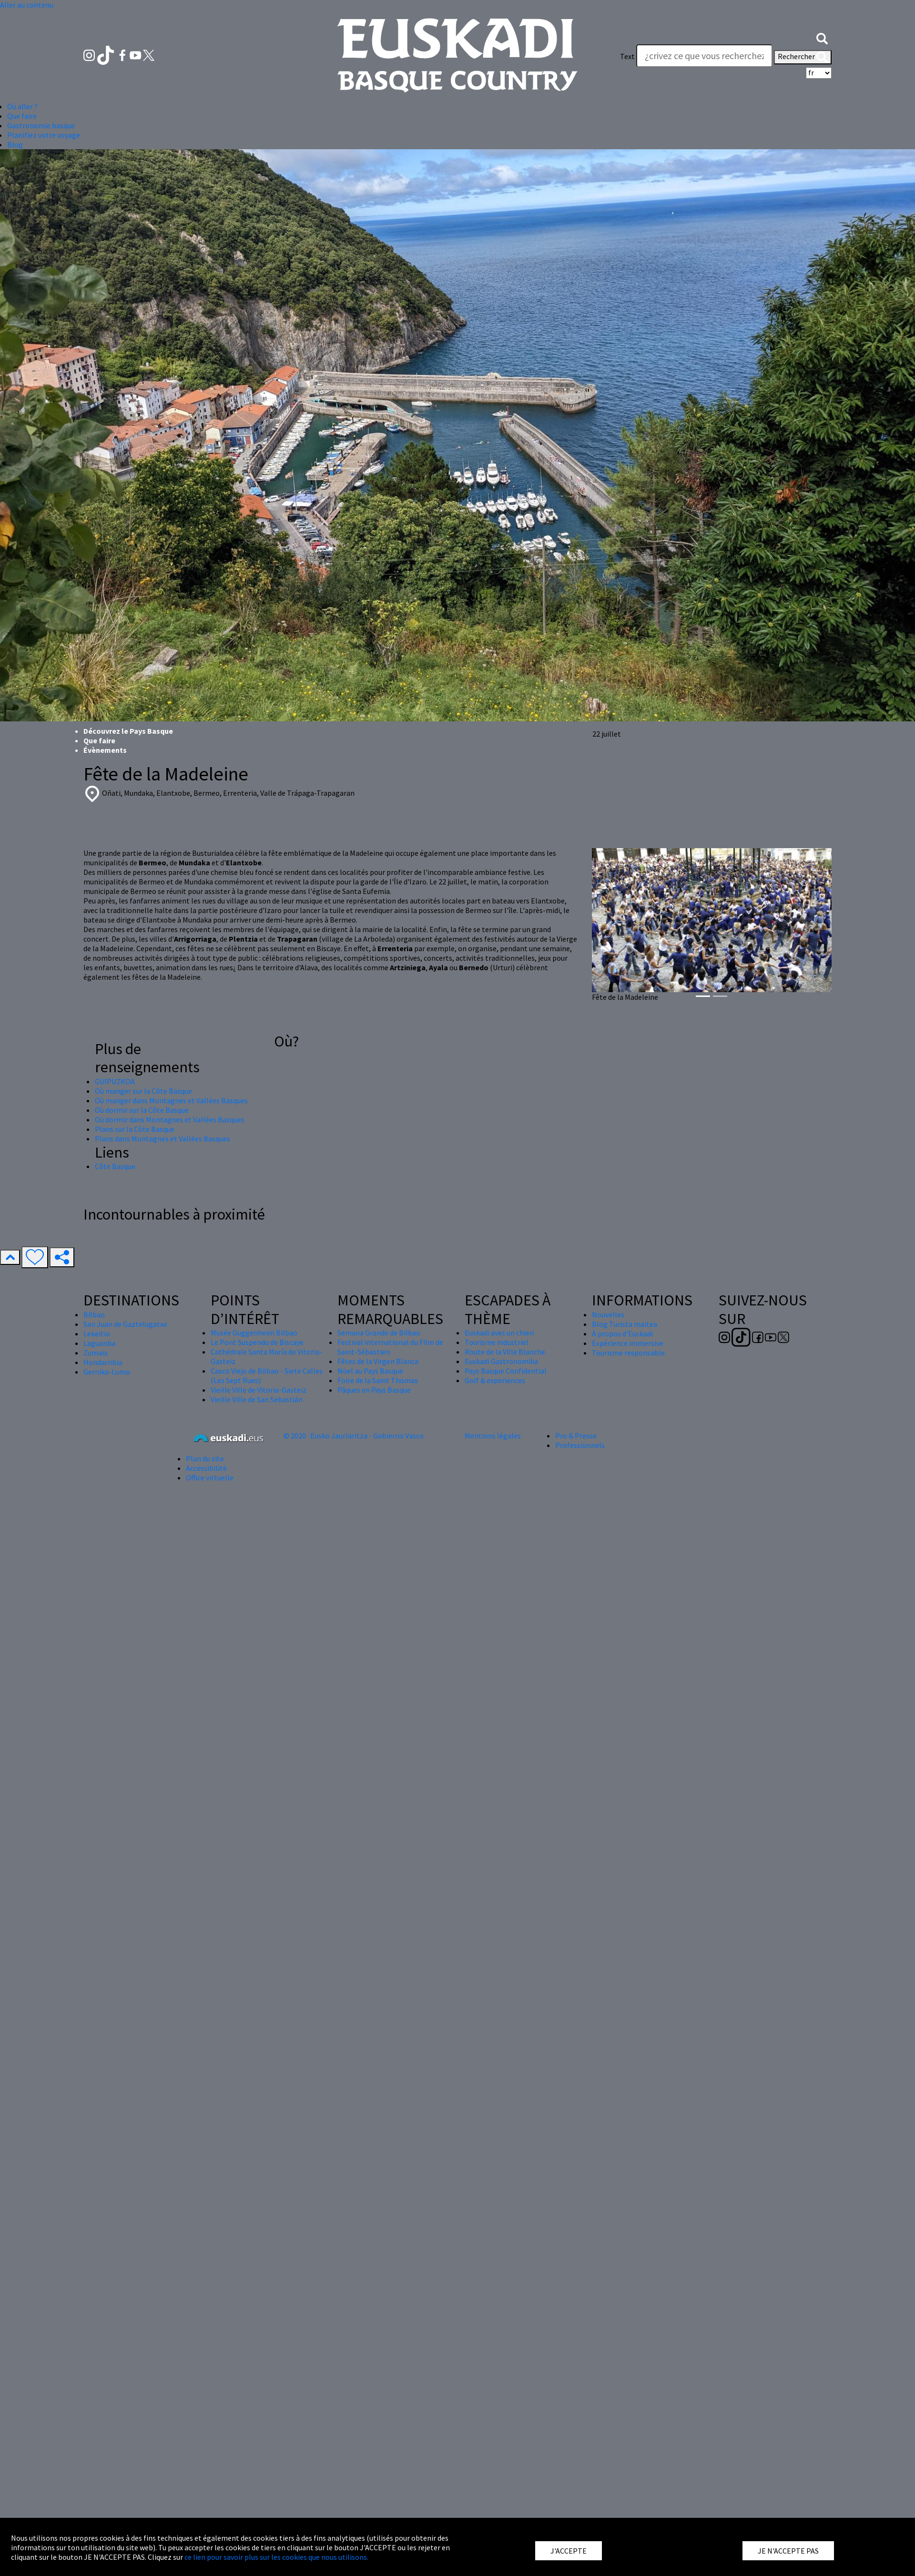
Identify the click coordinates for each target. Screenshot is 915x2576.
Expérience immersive (627, 1343)
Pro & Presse (576, 1435)
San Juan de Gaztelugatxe (125, 1324)
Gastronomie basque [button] (41, 125)
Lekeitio (96, 1333)
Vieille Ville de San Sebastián (257, 1399)
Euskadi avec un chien (499, 1332)
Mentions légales (493, 1435)
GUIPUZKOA (115, 1081)
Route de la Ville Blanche (505, 1351)
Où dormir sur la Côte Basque (142, 1110)
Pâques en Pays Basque (374, 1390)
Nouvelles (608, 1314)
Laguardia (99, 1343)
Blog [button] (15, 144)
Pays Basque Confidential (506, 1370)
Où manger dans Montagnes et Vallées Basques (171, 1100)
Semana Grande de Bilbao (378, 1332)
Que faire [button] (22, 116)
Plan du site (205, 1458)
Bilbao (94, 1314)
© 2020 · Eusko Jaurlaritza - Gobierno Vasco (354, 1435)
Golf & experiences (495, 1380)
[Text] (704, 55)
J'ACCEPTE (568, 2550)
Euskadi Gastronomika (501, 1361)
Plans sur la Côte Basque (134, 1129)
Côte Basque (115, 1166)
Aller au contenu (26, 5)
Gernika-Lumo (106, 1371)
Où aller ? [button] (22, 106)
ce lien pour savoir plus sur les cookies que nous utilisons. (276, 2557)
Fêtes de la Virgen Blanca (377, 1361)
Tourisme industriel (497, 1342)
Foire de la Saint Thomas (377, 1380)
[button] (822, 37)
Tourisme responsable (628, 1352)
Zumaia (95, 1352)
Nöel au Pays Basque (370, 1370)
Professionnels (580, 1445)
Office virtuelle (210, 1477)
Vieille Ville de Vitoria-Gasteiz (258, 1390)
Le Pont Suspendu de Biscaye (257, 1342)
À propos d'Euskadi (622, 1333)
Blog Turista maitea (624, 1324)
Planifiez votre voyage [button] (43, 135)
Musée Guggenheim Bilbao (254, 1332)
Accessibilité (206, 1468)
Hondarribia (102, 1362)
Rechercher (803, 57)
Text (627, 56)
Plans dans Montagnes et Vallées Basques (162, 1138)
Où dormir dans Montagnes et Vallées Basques (169, 1119)
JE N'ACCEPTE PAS (788, 2550)
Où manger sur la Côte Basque (143, 1091)
